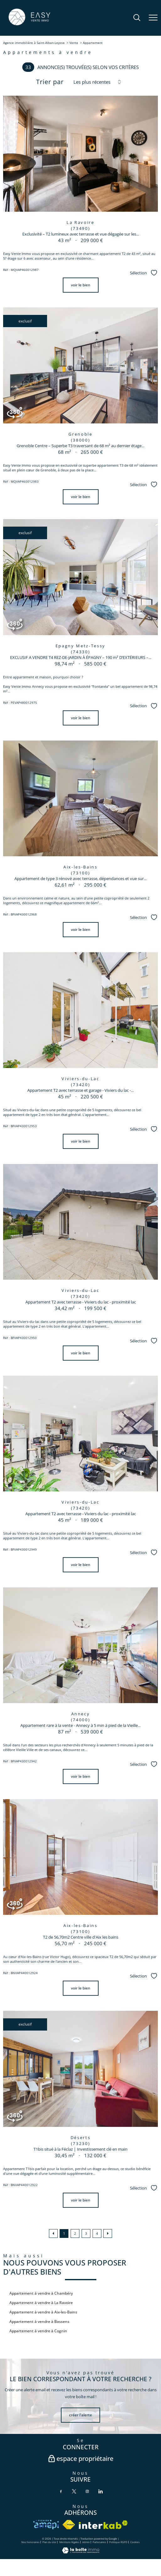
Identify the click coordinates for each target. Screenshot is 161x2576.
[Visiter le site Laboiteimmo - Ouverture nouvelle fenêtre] (81, 2552)
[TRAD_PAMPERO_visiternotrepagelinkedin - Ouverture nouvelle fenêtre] (100, 2491)
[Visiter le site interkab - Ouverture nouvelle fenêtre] (103, 2524)
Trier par (50, 82)
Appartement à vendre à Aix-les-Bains (43, 2312)
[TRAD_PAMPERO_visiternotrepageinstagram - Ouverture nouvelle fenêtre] (87, 2491)
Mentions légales (69, 2542)
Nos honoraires (30, 2542)
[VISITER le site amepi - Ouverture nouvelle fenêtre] (46, 2524)
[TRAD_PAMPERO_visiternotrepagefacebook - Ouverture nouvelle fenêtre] (61, 2491)
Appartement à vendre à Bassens (39, 2321)
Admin (86, 2542)
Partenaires (99, 2542)
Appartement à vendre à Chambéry (41, 2293)
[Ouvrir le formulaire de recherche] (137, 18)
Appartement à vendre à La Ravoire (41, 2302)
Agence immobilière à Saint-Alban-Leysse (34, 42)
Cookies (135, 2542)
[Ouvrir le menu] (153, 18)
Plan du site (49, 2542)
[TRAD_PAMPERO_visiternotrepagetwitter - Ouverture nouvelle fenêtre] (74, 2491)
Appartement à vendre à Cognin (38, 2331)
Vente (73, 42)
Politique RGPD (118, 2542)
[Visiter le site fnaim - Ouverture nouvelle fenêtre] (68, 2524)
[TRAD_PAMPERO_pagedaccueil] (29, 25)
